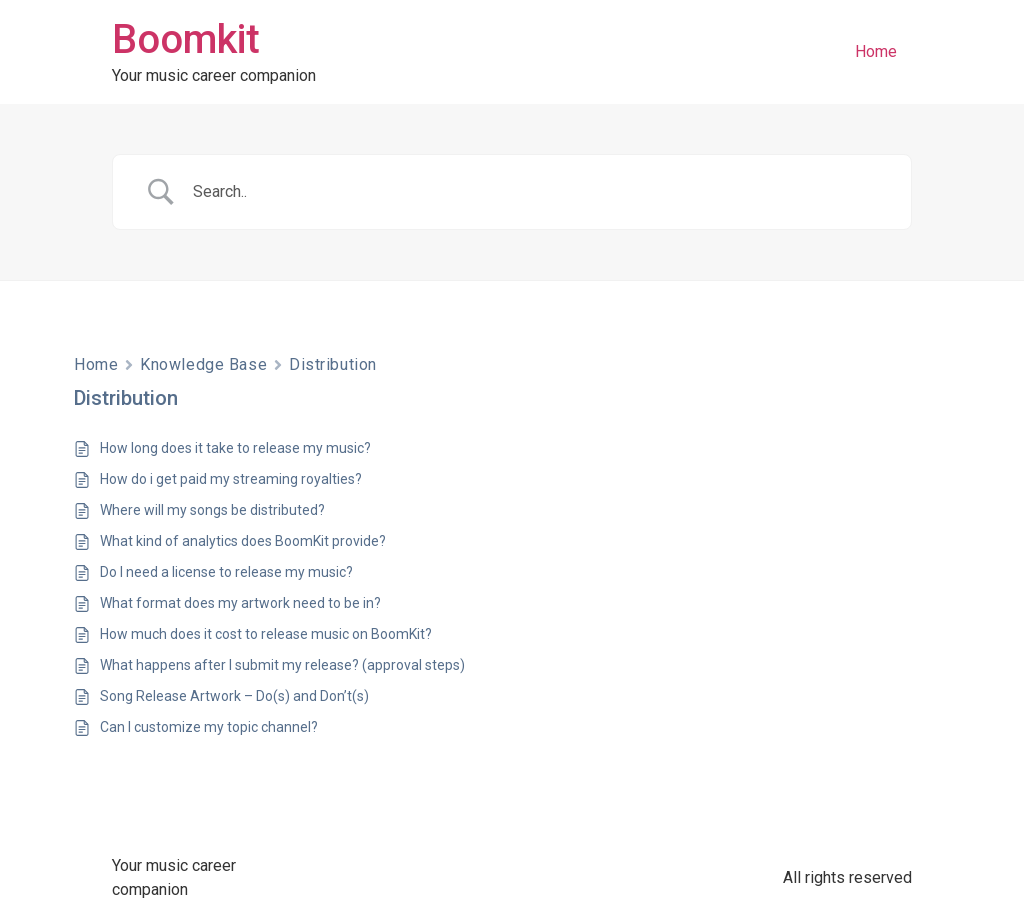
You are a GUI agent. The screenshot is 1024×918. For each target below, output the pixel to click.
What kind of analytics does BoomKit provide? (243, 541)
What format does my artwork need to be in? (240, 603)
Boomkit (186, 39)
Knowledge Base (203, 364)
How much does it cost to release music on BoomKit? (266, 634)
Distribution (333, 364)
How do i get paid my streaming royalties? (231, 479)
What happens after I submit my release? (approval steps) (282, 665)
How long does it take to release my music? (235, 448)
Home (876, 51)
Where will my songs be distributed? (212, 510)
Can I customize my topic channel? (209, 727)
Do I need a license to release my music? (226, 572)
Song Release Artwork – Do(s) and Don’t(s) (234, 696)
